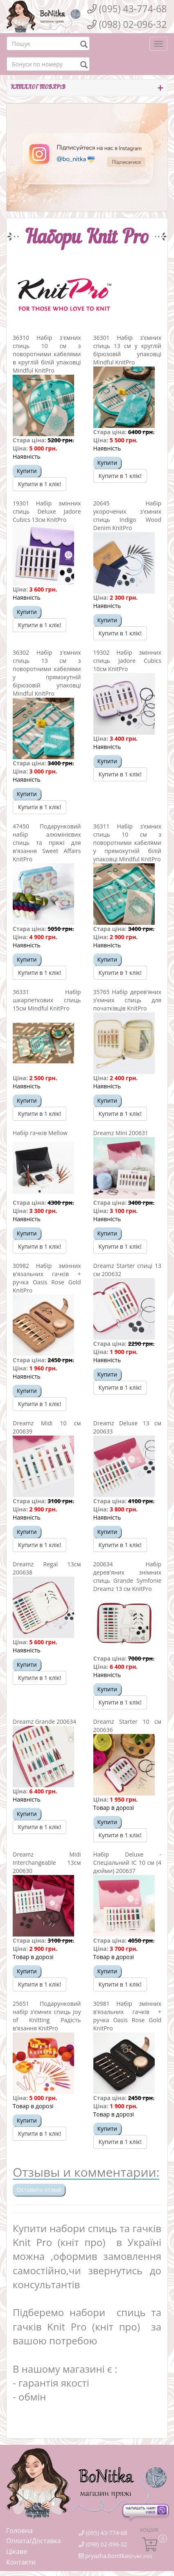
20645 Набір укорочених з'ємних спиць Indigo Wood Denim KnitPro (127, 515)
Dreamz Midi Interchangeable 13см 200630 (47, 1862)
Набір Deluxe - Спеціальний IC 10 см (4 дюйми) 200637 (127, 1862)
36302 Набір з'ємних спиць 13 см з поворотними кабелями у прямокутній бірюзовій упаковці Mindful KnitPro (47, 673)
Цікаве (16, 2551)
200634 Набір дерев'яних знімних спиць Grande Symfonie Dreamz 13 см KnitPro (127, 1576)
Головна (19, 2530)
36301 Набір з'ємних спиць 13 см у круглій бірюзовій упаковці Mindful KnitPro (127, 350)
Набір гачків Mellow (40, 1133)
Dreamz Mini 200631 (121, 1133)
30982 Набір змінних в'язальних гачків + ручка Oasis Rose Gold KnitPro (47, 1278)
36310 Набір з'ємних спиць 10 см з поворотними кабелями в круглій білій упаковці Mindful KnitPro (47, 354)
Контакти (21, 2562)
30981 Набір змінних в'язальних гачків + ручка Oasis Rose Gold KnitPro (127, 2016)
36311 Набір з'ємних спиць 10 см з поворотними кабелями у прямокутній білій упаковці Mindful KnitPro (127, 842)
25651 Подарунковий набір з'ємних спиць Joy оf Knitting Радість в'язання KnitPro (47, 2016)
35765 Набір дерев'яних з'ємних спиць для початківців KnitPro (127, 1000)
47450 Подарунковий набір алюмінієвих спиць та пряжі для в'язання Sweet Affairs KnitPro (47, 842)
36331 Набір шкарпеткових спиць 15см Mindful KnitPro (47, 1000)
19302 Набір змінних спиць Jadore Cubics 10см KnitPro (127, 661)
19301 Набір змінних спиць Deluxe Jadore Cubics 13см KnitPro (47, 511)
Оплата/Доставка (33, 2540)
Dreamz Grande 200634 (44, 1721)
